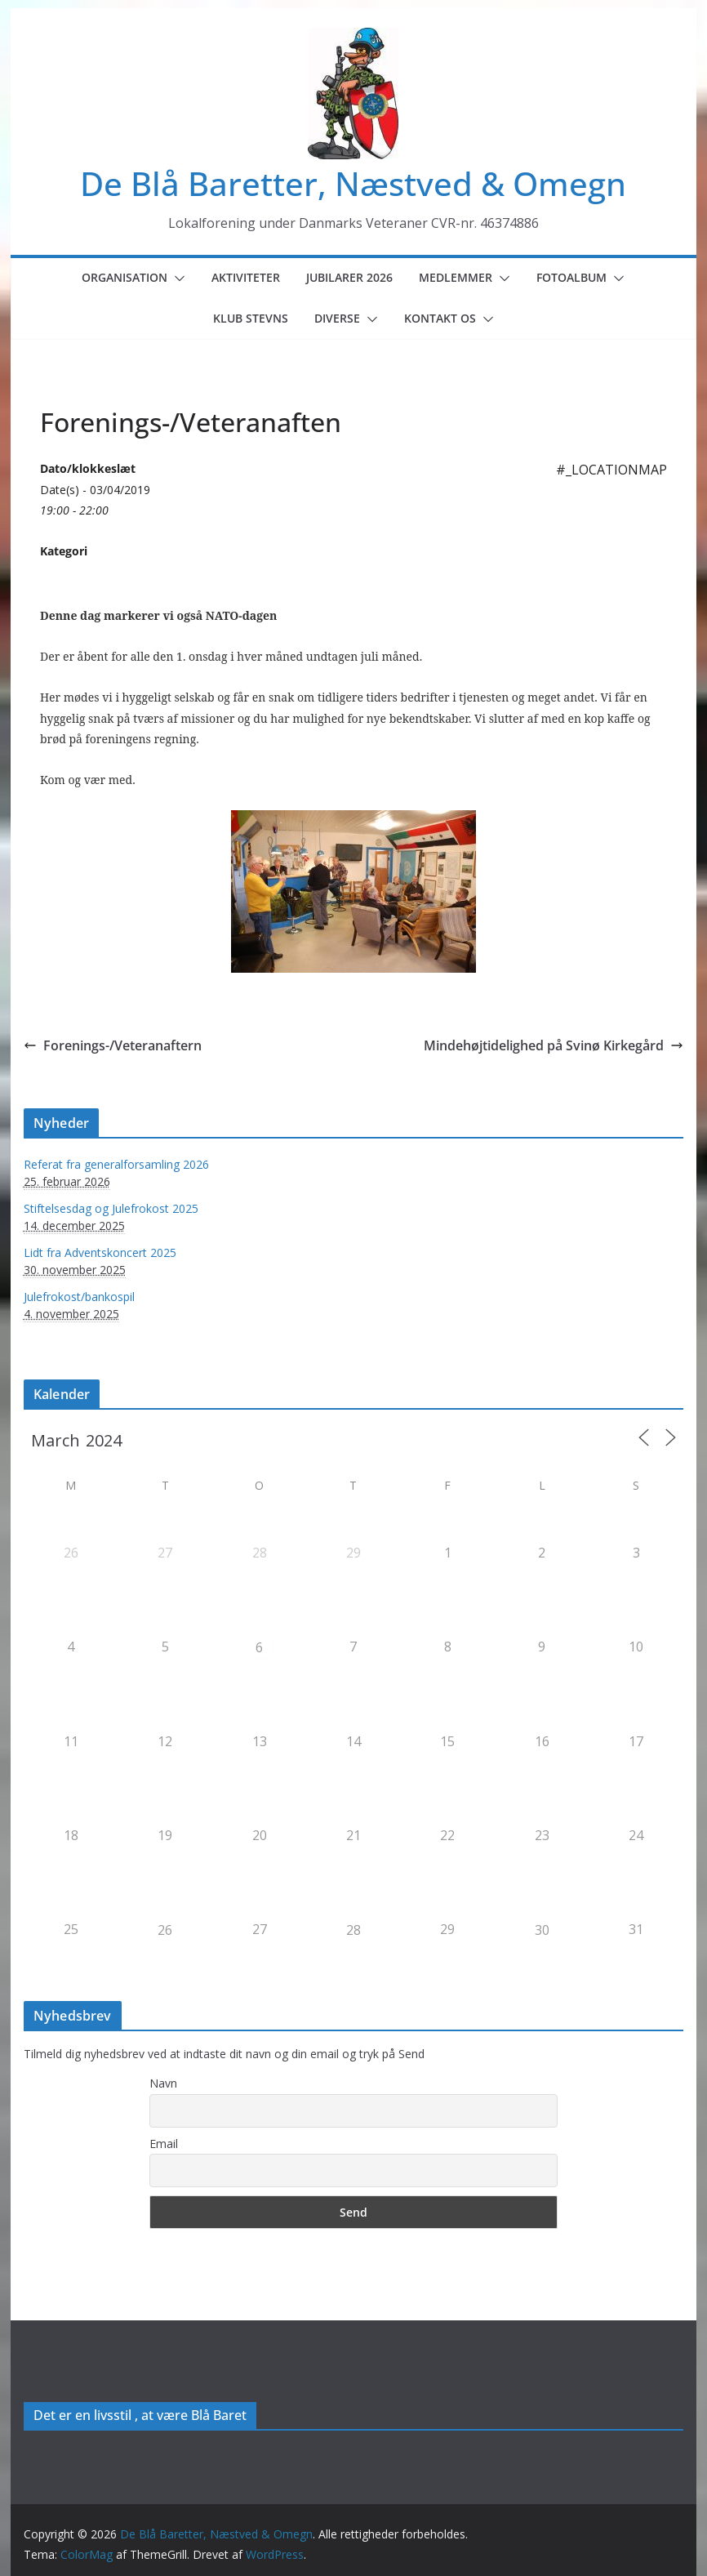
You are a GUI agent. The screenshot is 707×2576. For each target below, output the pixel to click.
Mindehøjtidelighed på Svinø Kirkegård (553, 1045)
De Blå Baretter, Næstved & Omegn (353, 183)
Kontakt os (440, 318)
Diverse (337, 318)
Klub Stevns (250, 318)
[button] (176, 278)
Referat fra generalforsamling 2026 (116, 1164)
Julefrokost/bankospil (79, 1296)
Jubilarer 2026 (349, 277)
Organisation (124, 277)
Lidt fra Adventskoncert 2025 (100, 1252)
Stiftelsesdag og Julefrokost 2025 (111, 1208)
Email (163, 2143)
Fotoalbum (571, 277)
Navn (163, 2083)
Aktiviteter (245, 277)
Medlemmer (455, 277)
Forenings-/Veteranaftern (113, 1045)
